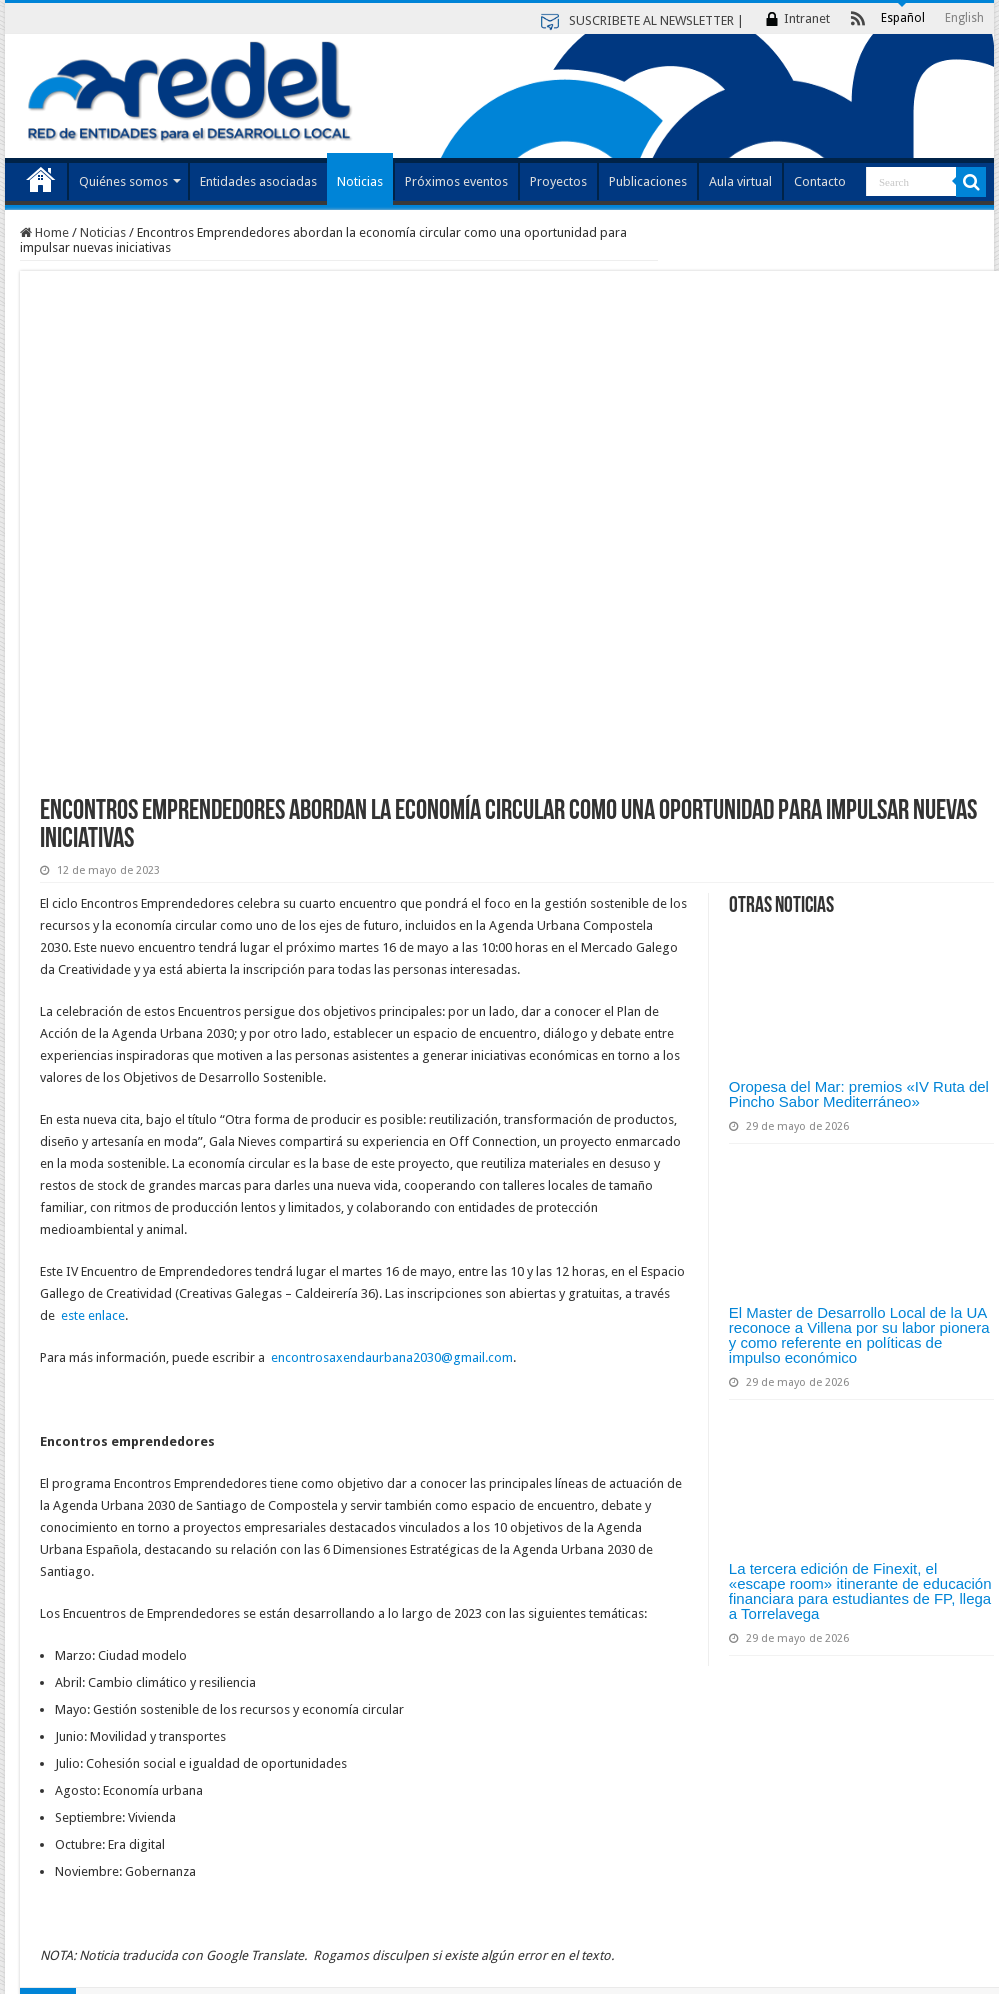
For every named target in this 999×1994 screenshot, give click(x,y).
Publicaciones (648, 181)
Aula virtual (740, 181)
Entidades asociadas (258, 181)
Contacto (820, 181)
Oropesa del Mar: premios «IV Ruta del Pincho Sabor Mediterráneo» (859, 1094)
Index (41, 179)
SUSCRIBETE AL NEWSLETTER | (656, 20)
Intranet (807, 18)
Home (44, 232)
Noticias (360, 181)
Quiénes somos (123, 181)
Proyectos (558, 181)
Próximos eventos (456, 181)
